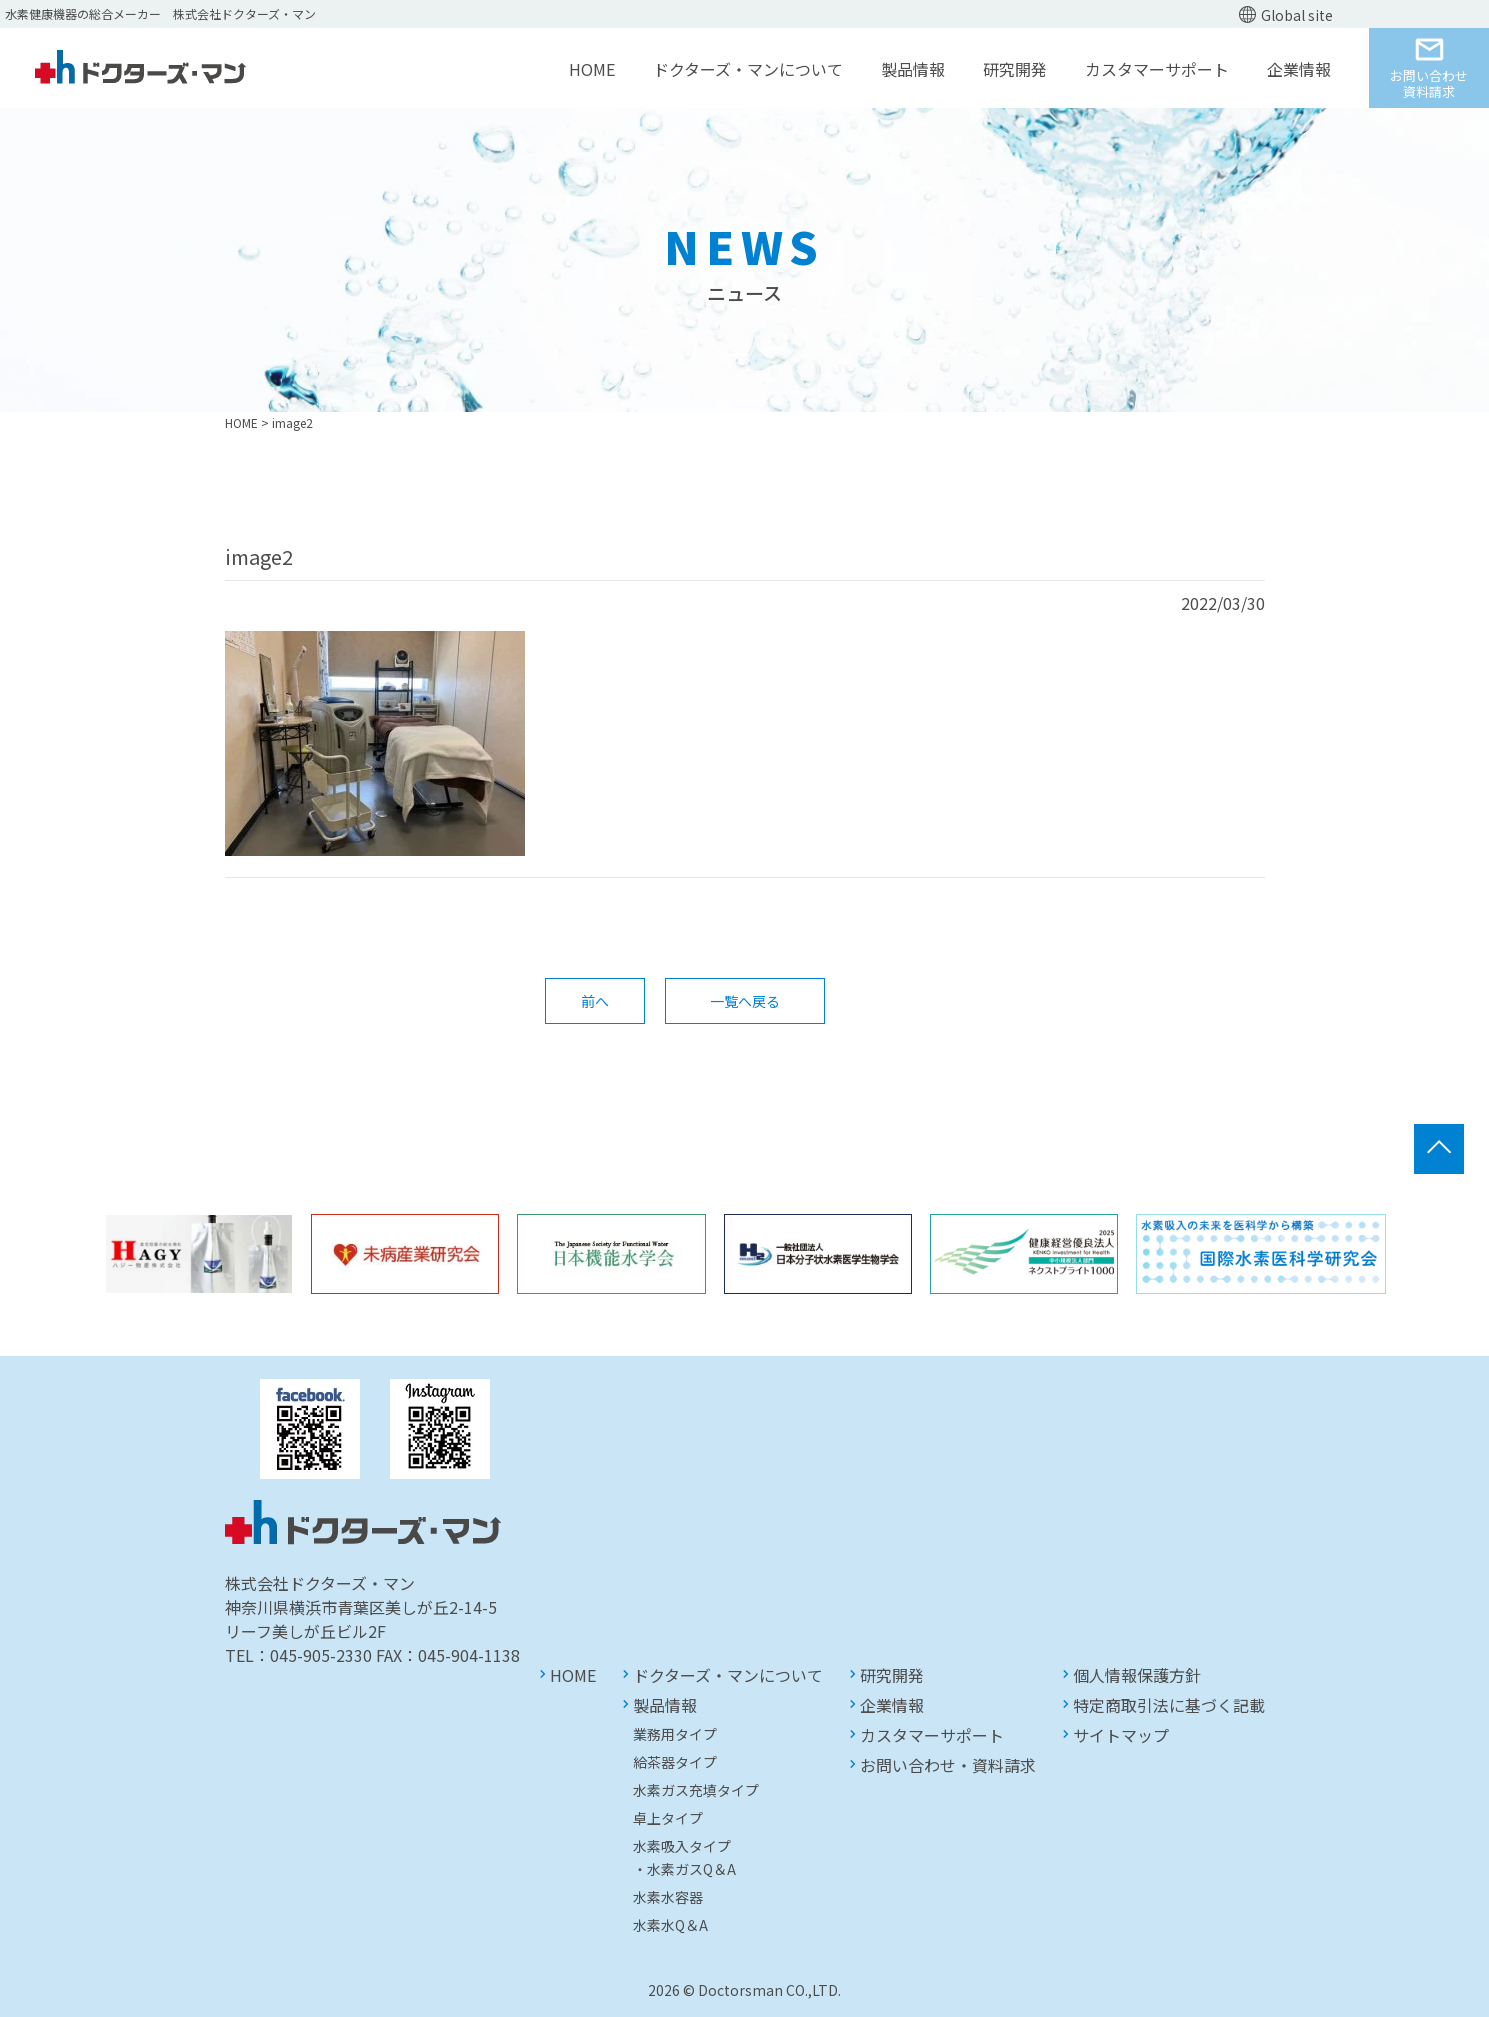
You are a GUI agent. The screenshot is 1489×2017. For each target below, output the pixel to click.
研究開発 (1015, 69)
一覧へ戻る (745, 1001)
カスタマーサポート (1157, 69)
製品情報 (913, 69)
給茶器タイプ (675, 1762)
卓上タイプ (668, 1818)
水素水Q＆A (670, 1925)
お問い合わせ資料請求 (1429, 83)
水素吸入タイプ (682, 1846)
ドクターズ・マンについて (748, 69)
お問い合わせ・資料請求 (948, 1765)
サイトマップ (1121, 1735)
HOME (592, 69)
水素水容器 (668, 1897)
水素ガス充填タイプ (696, 1790)
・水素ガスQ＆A (684, 1869)
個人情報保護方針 (1137, 1675)
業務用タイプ (675, 1734)
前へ (595, 1001)
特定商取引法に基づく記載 (1169, 1705)
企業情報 (1299, 69)
